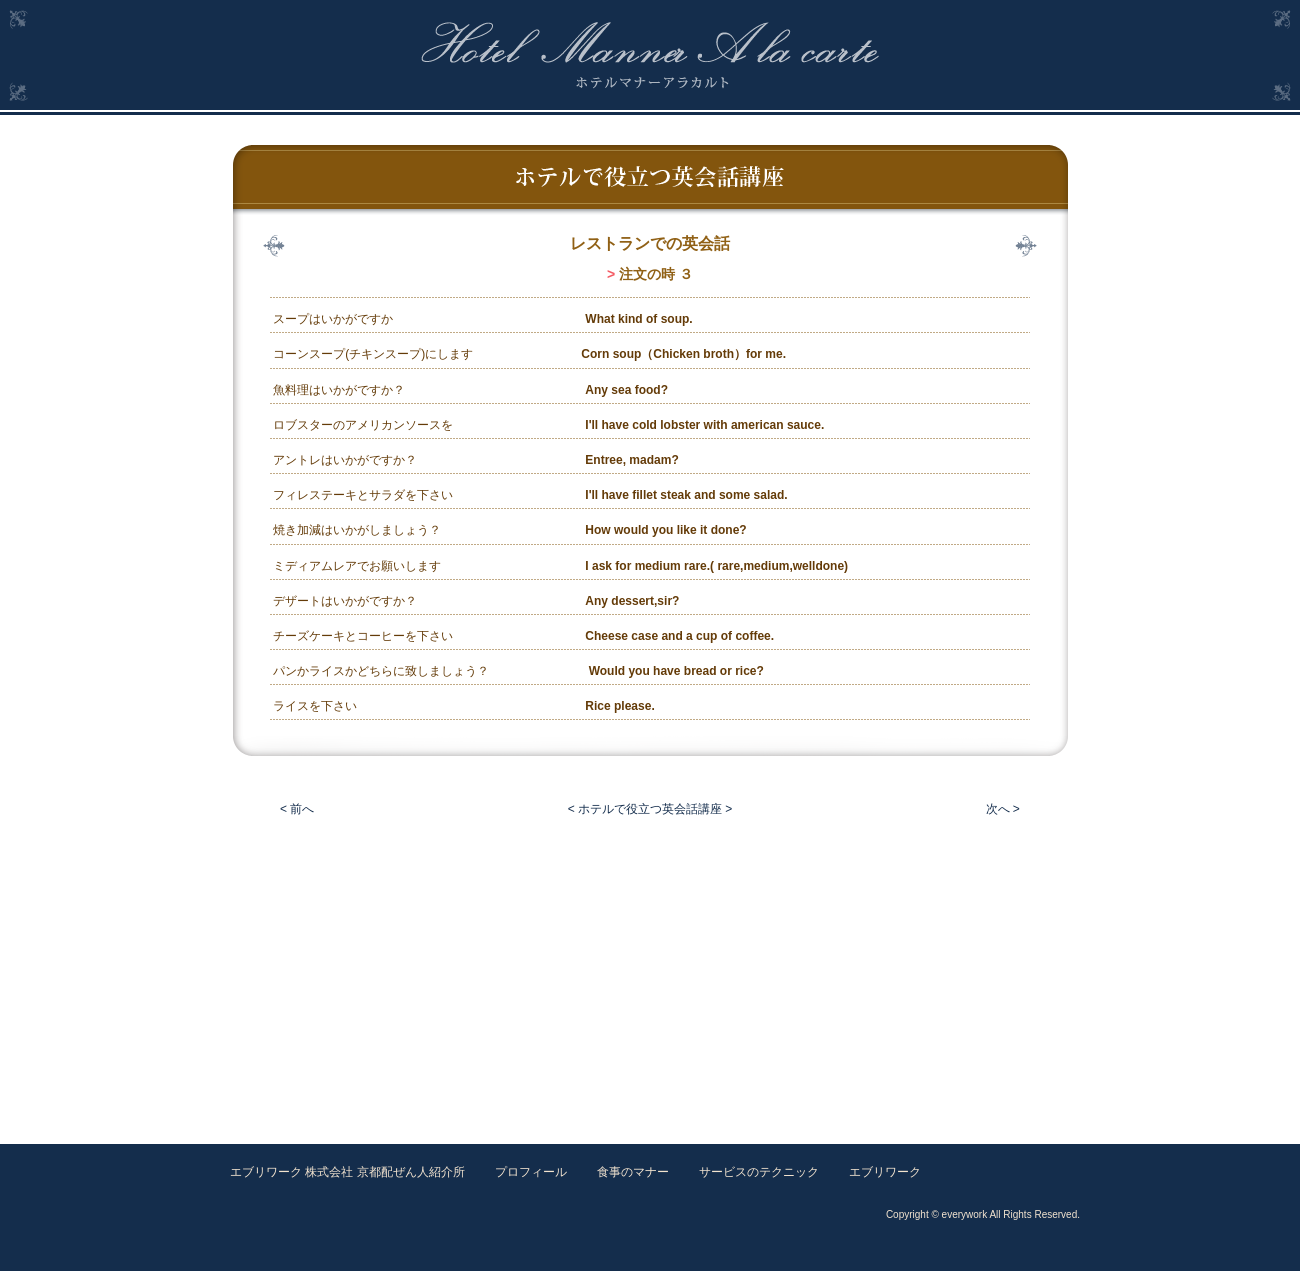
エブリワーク (885, 1172)
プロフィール (531, 1172)
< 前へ (297, 809)
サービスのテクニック (759, 1172)
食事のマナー (633, 1172)
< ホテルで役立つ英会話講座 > (650, 809)
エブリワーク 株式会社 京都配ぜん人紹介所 (347, 1172)
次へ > (1003, 809)
